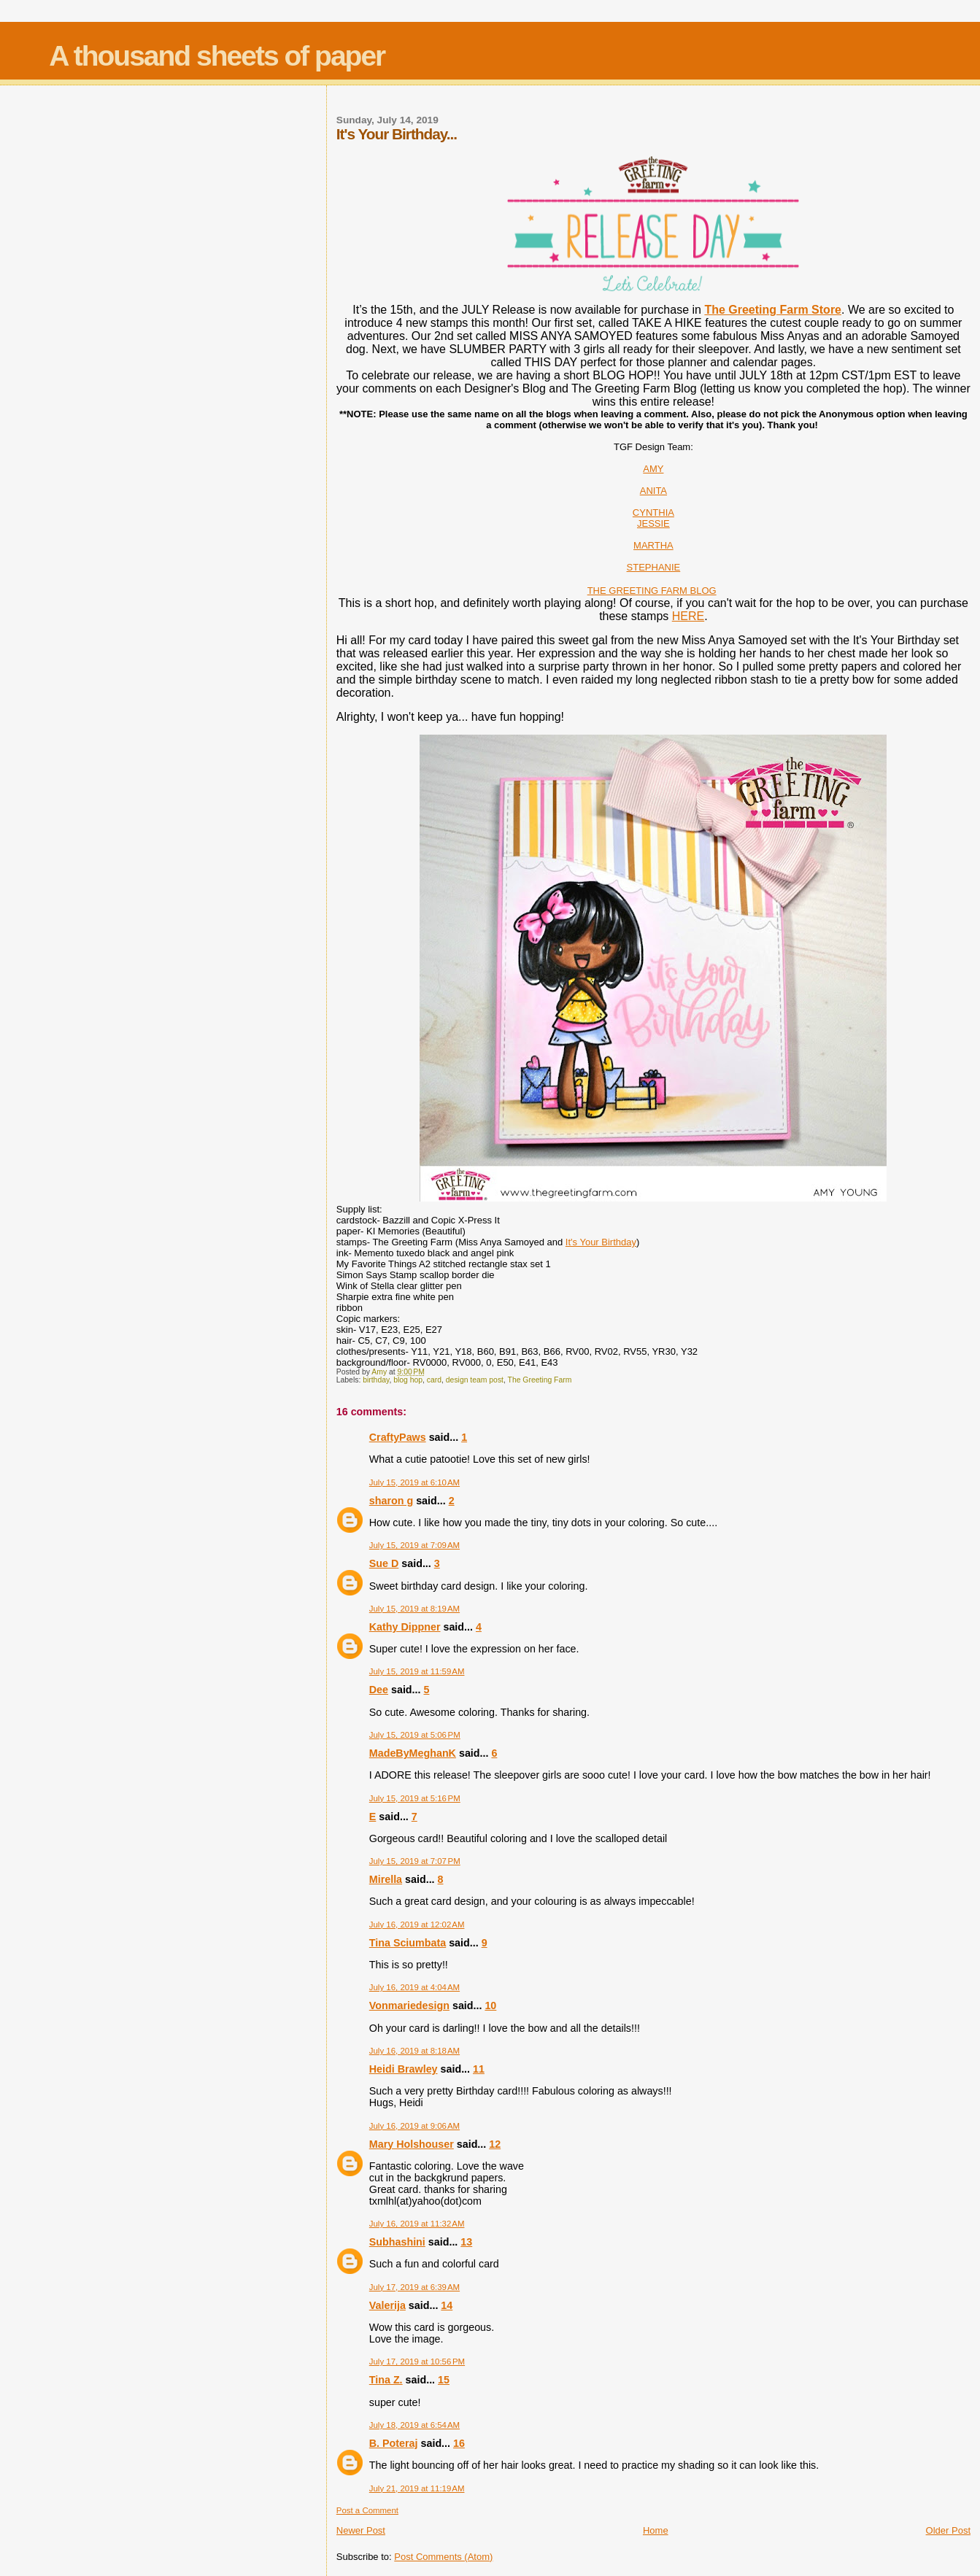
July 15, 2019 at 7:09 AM (414, 1545)
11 (479, 2069)
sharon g (391, 1500)
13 (466, 2242)
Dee (378, 1689)
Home (655, 2530)
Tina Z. (386, 2380)
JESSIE (653, 523)
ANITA (653, 490)
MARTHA (653, 545)
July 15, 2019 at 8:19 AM (414, 1608)
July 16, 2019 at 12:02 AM (417, 1924)
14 (446, 2305)
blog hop (408, 1380)
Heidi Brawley (403, 2069)
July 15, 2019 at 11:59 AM (417, 1671)
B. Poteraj (393, 2443)
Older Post (948, 2530)
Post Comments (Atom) (443, 2556)
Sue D (384, 1563)
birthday (376, 1380)
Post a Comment (367, 2510)
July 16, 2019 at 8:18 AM (414, 2050)
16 (459, 2443)
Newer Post (360, 2530)
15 (444, 2380)
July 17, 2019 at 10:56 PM (417, 2361)
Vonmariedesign (409, 2005)
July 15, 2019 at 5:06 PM (414, 1734)
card (434, 1380)
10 (490, 2005)
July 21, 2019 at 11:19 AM (417, 2488)
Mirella (385, 1879)
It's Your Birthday (601, 1242)
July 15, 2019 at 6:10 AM (414, 1482)
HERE (688, 616)
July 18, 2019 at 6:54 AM (414, 2425)
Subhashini (397, 2242)
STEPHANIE (654, 567)
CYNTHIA (653, 512)
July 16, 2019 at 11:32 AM (417, 2223)
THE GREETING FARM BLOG (652, 590)
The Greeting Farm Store (772, 309)
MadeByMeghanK (412, 1753)
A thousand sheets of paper (217, 55)
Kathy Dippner (405, 1627)
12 (495, 2144)
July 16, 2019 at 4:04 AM (414, 1987)
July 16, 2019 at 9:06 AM (414, 2125)
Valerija (387, 2305)
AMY (653, 468)
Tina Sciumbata (407, 1943)
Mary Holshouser (411, 2144)
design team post (474, 1380)
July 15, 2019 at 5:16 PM (414, 1798)
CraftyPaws (397, 1437)
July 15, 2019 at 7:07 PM (414, 1861)
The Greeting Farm (540, 1380)
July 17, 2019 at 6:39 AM (414, 2287)
